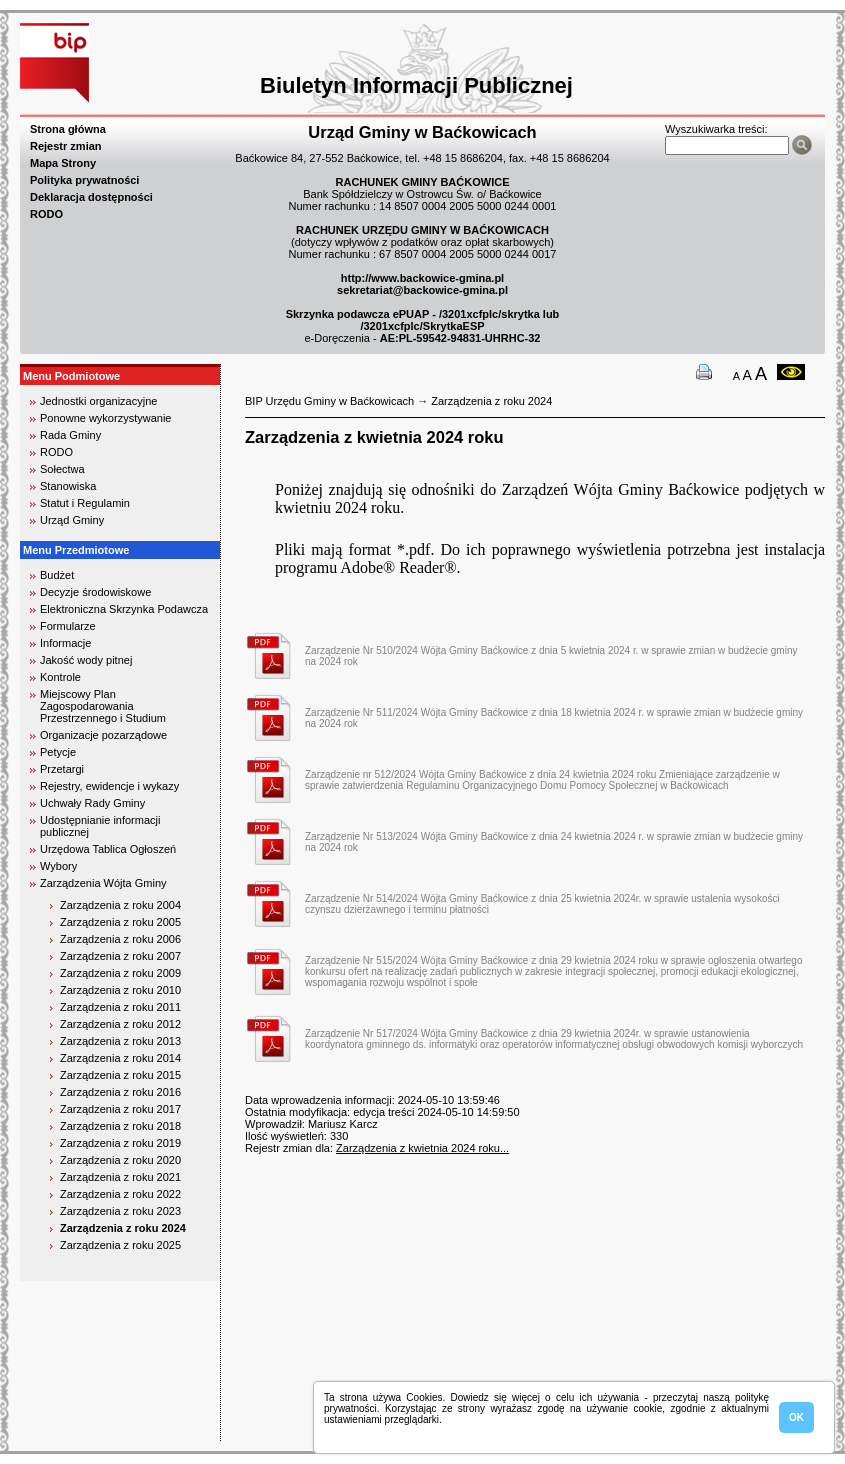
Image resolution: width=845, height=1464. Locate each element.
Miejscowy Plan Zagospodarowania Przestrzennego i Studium (103, 706)
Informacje (65, 643)
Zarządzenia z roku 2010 (120, 990)
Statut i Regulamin (85, 503)
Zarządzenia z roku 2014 (120, 1058)
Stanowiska (68, 486)
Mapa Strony (63, 163)
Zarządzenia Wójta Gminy (103, 883)
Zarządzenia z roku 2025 (120, 1245)
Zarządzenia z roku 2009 (120, 973)
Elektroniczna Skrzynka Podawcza (124, 609)
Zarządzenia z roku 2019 (120, 1143)
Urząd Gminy (72, 520)
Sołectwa (62, 469)
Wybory (58, 866)
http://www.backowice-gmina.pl (422, 278)
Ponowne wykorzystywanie (105, 418)
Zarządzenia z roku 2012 (120, 1024)
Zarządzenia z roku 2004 (120, 905)
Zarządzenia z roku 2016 (120, 1092)
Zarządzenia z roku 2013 (120, 1041)
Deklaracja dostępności (91, 197)
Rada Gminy (70, 435)
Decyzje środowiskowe (95, 592)
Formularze (68, 626)
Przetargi (62, 769)
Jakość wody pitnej (86, 660)
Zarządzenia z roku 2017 (120, 1109)
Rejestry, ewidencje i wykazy (109, 786)
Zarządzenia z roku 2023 (120, 1211)
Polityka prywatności (84, 180)
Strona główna (68, 129)
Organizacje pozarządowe (103, 735)
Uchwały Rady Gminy (92, 803)
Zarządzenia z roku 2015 (120, 1075)
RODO (46, 214)
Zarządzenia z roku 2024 (123, 1228)
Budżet (57, 575)
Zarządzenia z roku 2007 (120, 956)
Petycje (58, 752)
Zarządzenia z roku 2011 (120, 1007)
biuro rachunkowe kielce (84, 1432)
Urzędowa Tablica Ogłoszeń (108, 849)
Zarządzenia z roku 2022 (120, 1194)
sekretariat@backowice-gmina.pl (422, 290)
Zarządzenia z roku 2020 (120, 1160)
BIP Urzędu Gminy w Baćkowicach (329, 401)
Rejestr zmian (66, 146)
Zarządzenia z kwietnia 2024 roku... (422, 1148)
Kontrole (60, 677)
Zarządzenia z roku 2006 (120, 939)
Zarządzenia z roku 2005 (120, 922)
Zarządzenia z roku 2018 (120, 1126)
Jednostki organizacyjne (98, 401)
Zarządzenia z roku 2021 (120, 1177)
